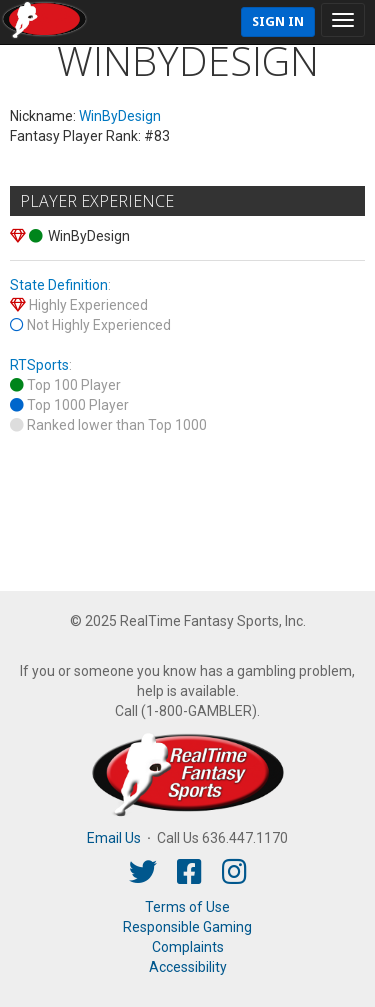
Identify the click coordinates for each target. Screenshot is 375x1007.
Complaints (188, 947)
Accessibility (188, 967)
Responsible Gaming (187, 927)
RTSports (39, 365)
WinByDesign (120, 116)
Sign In (278, 21)
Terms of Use (187, 907)
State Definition (59, 285)
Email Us (114, 838)
